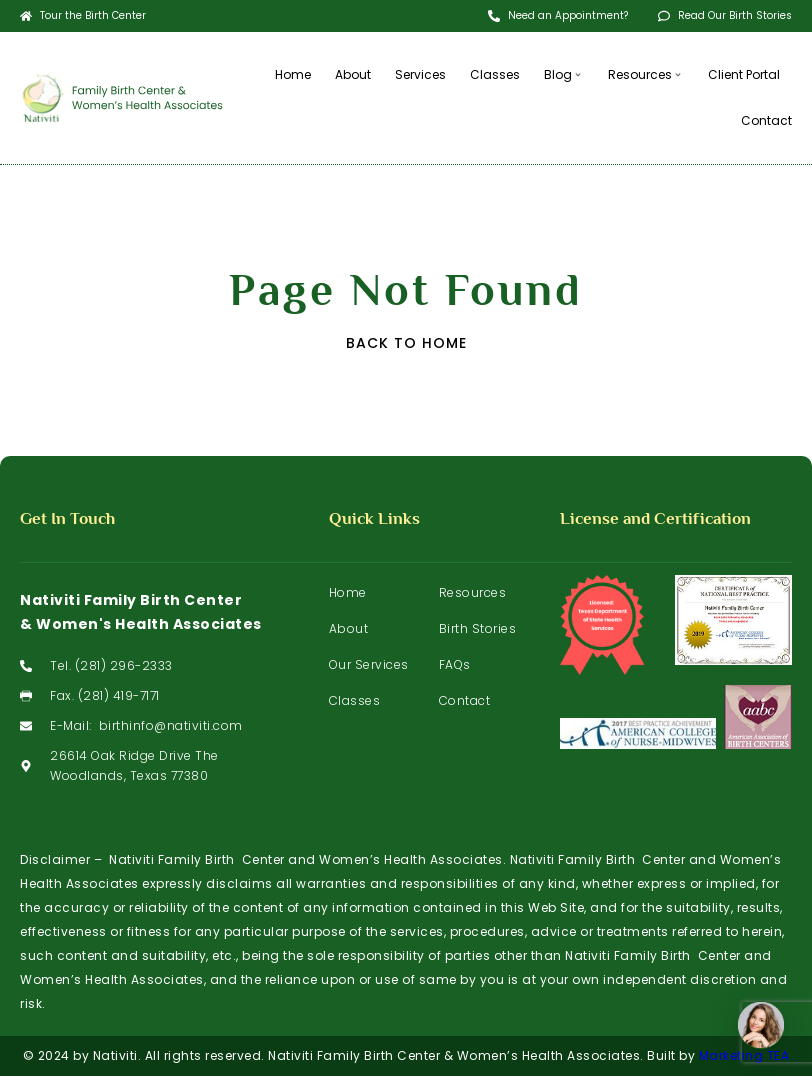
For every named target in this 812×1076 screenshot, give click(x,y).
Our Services (369, 664)
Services (420, 74)
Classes (495, 74)
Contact (766, 120)
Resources (646, 74)
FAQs (455, 664)
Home (293, 74)
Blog (564, 74)
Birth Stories (478, 628)
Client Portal (744, 74)
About (353, 74)
